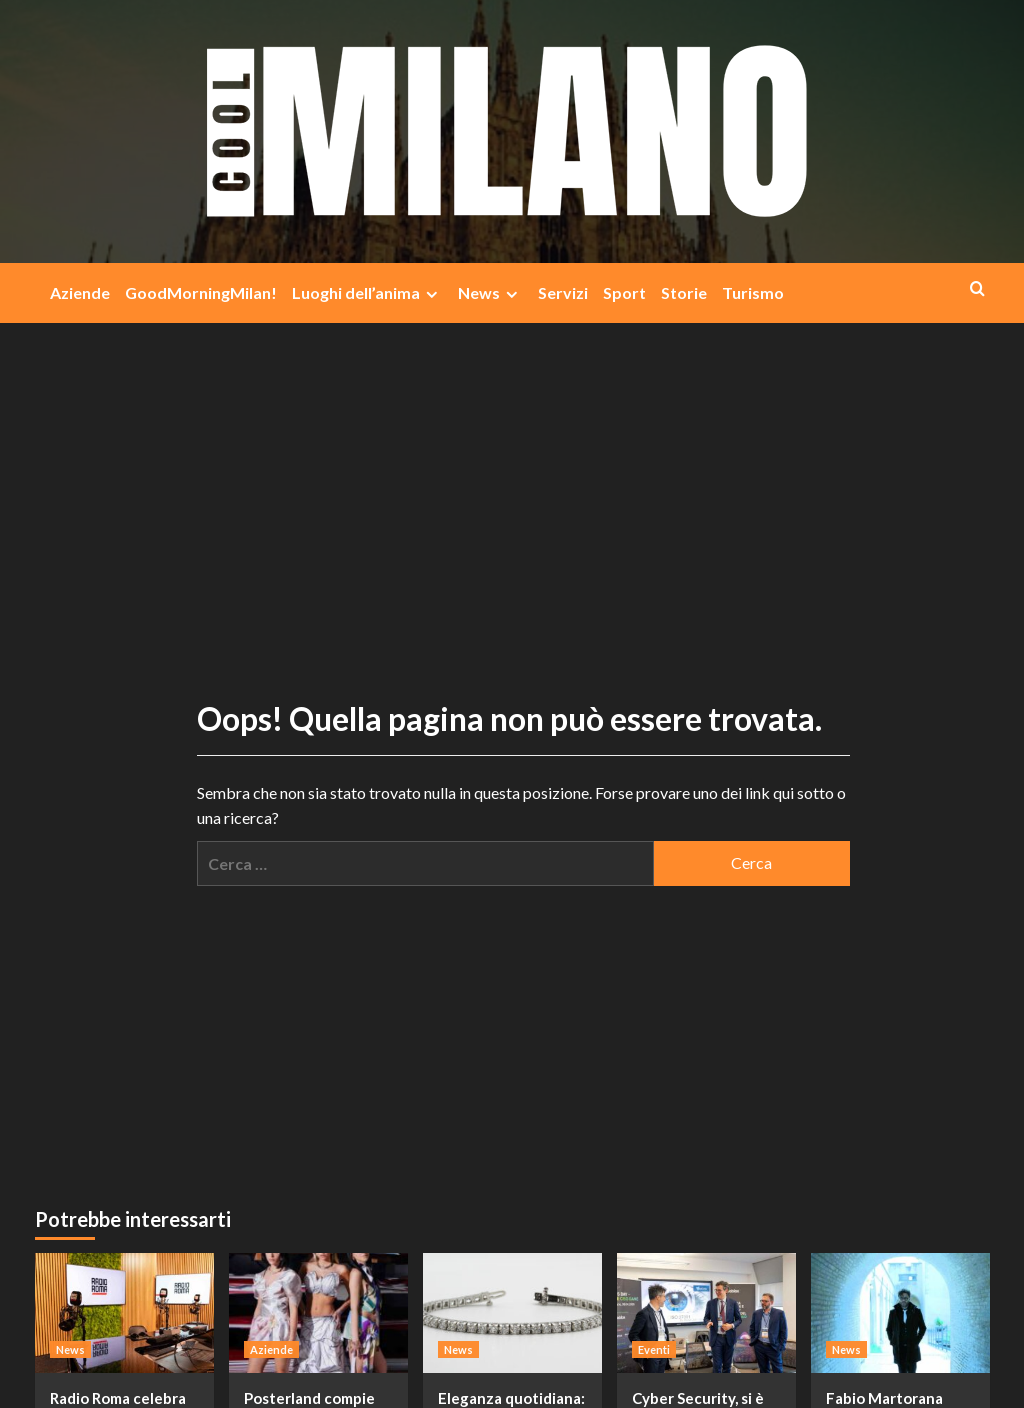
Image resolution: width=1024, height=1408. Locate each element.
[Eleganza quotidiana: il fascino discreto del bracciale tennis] (512, 1312)
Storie (684, 292)
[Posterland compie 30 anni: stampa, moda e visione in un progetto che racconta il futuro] (318, 1312)
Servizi (563, 292)
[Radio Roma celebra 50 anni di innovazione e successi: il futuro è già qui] (124, 1312)
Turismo (753, 292)
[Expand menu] (431, 294)
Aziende (80, 292)
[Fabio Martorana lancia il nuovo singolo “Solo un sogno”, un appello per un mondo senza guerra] (900, 1312)
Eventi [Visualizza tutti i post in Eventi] (654, 1349)
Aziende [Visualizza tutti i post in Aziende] (271, 1349)
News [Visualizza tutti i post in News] (70, 1349)
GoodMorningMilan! (201, 292)
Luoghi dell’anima (367, 293)
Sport (624, 292)
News (490, 293)
